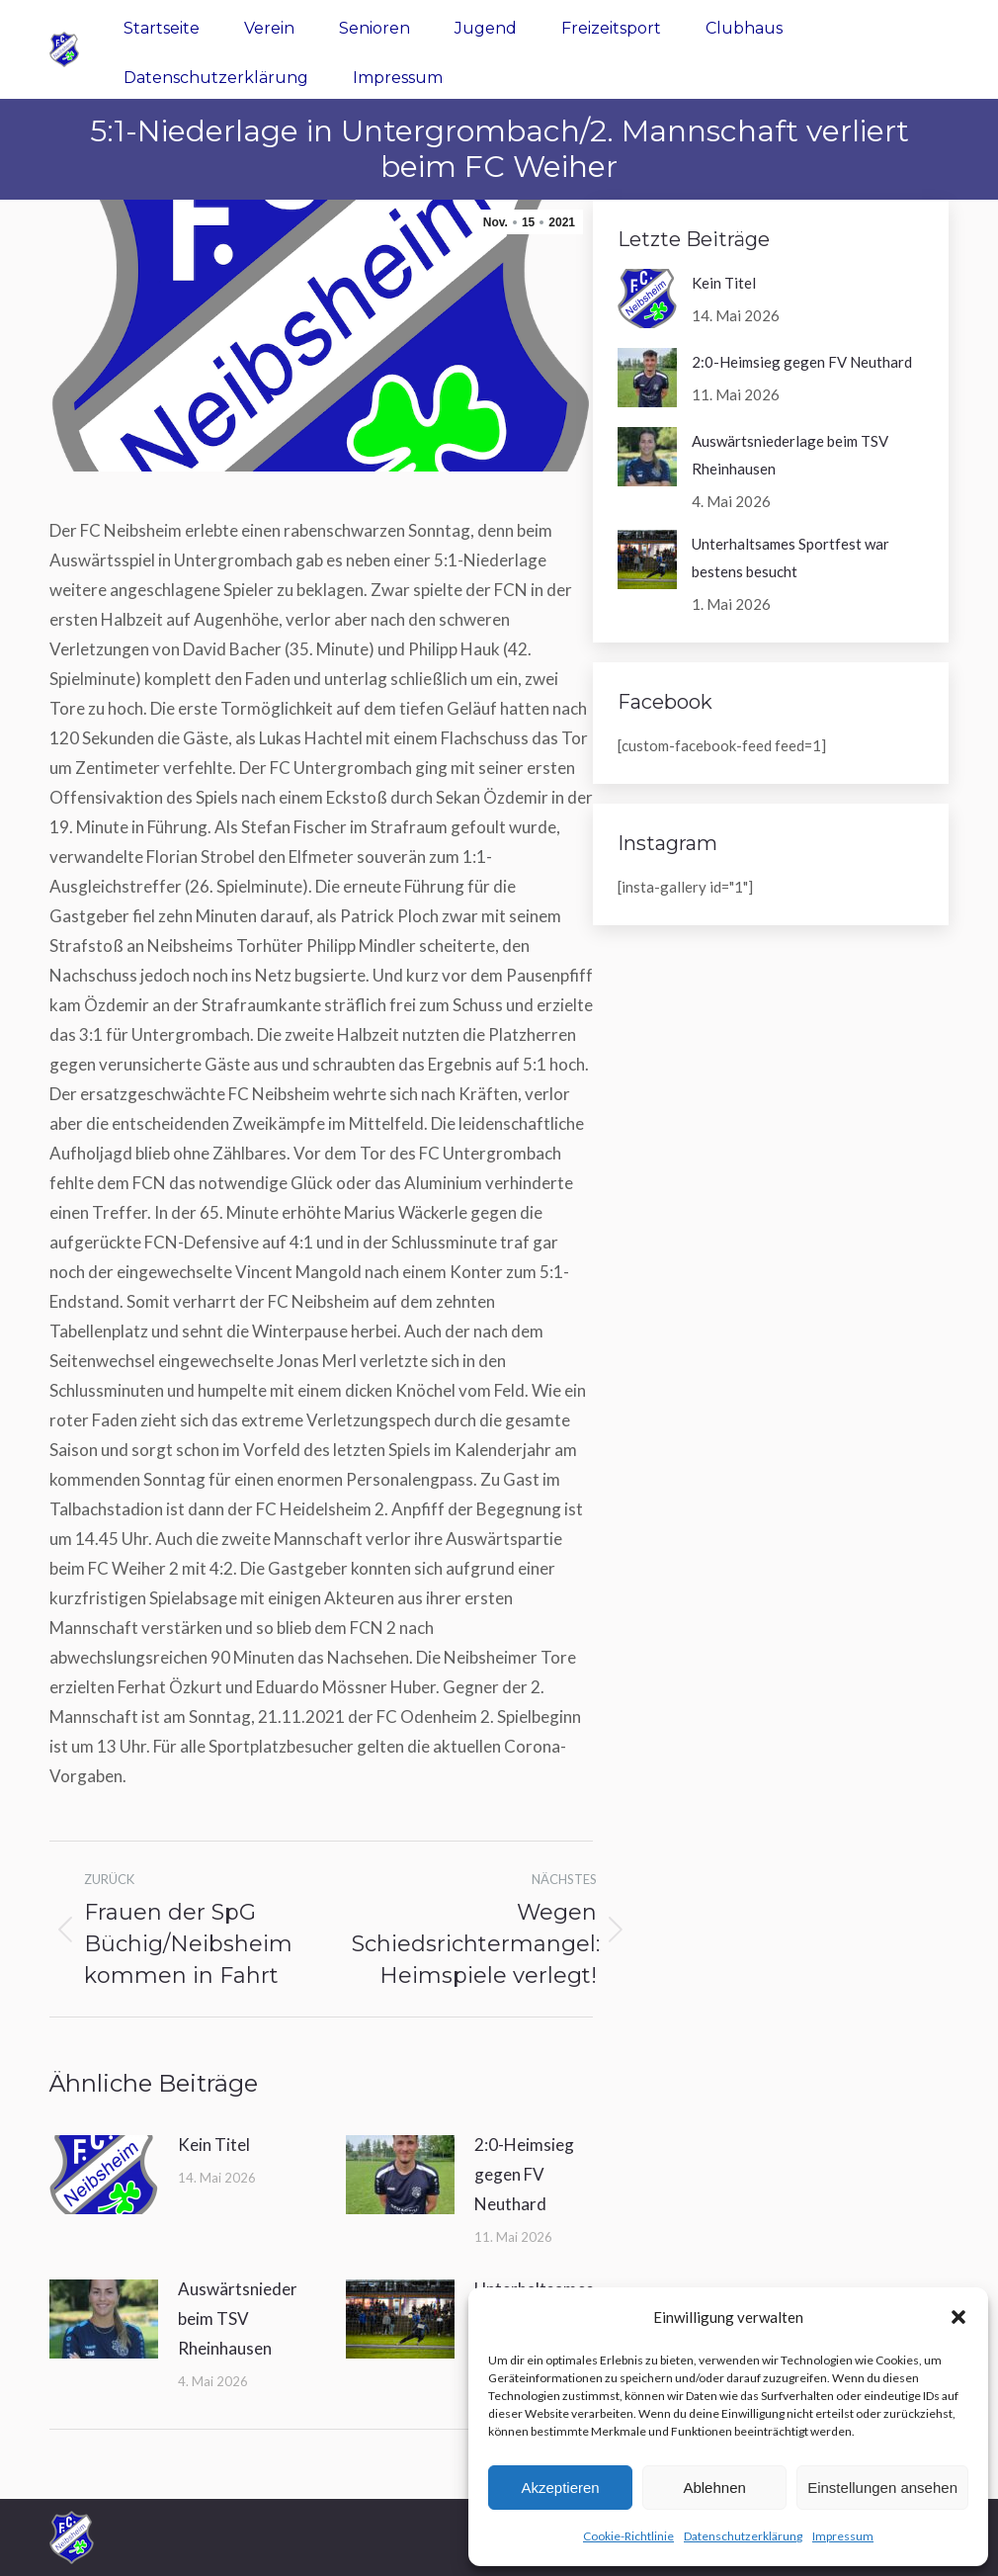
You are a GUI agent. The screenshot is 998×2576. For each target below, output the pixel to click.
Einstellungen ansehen (882, 2487)
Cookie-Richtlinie (628, 2536)
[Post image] (103, 2174)
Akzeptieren (560, 2487)
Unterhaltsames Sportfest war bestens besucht (790, 557)
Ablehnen (714, 2487)
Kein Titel (214, 2144)
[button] (958, 2317)
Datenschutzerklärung (743, 2536)
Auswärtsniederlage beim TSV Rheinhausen (253, 2318)
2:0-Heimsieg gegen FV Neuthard (524, 2174)
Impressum (842, 2536)
